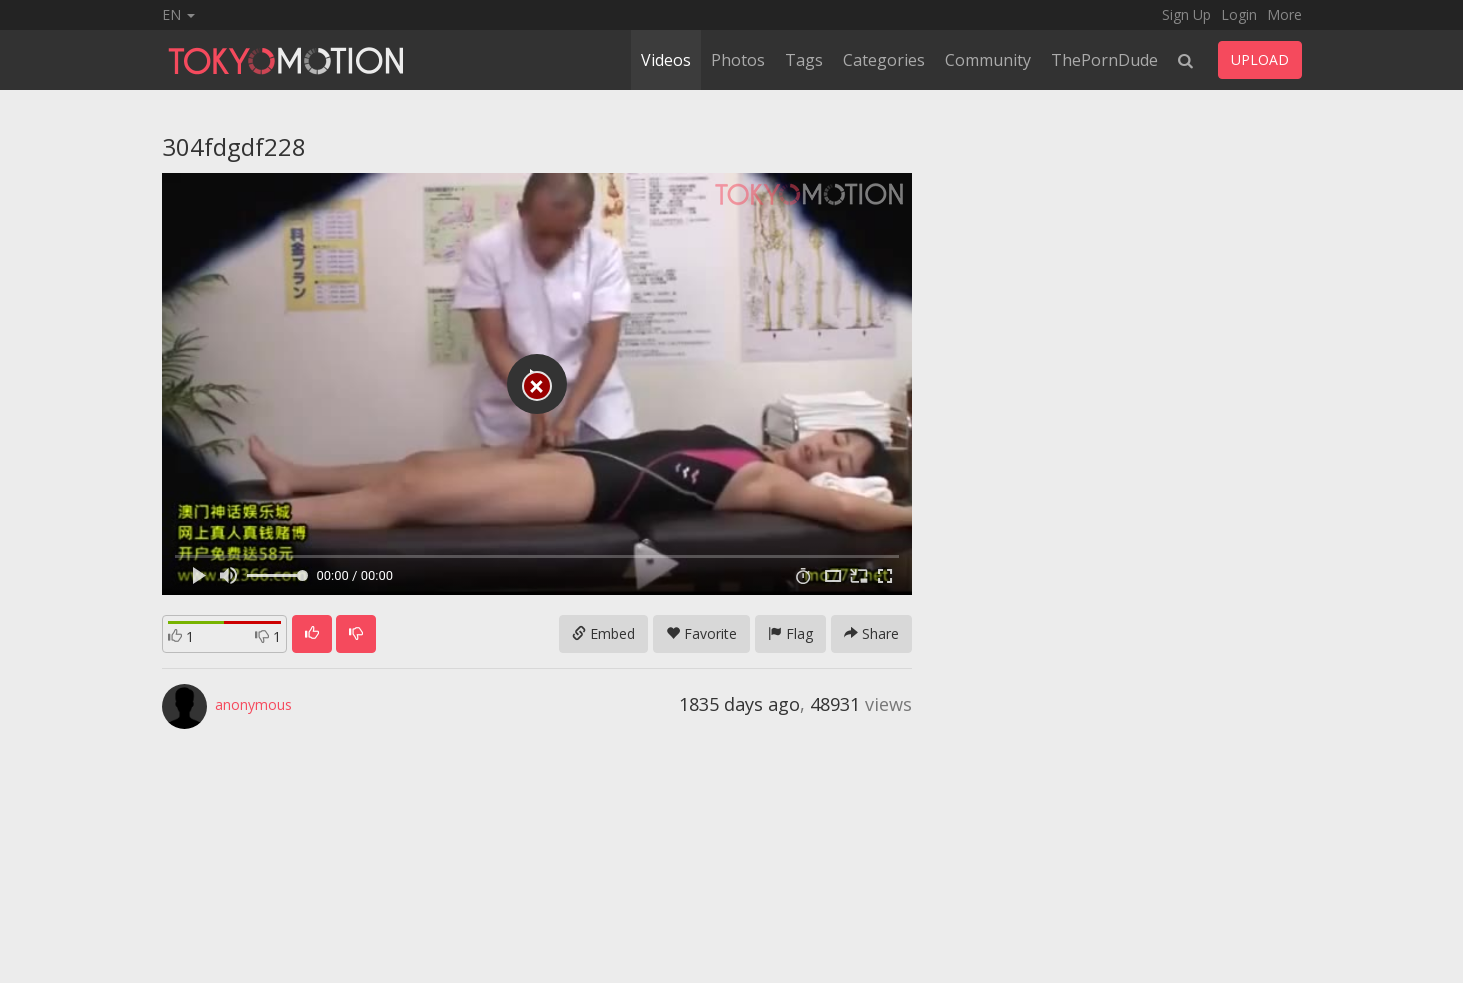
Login (1239, 14)
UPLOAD (1260, 59)
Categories (884, 60)
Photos (738, 60)
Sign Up (1186, 14)
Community (988, 60)
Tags (804, 60)
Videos (666, 60)
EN (178, 14)
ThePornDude (1104, 60)
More (1284, 14)
